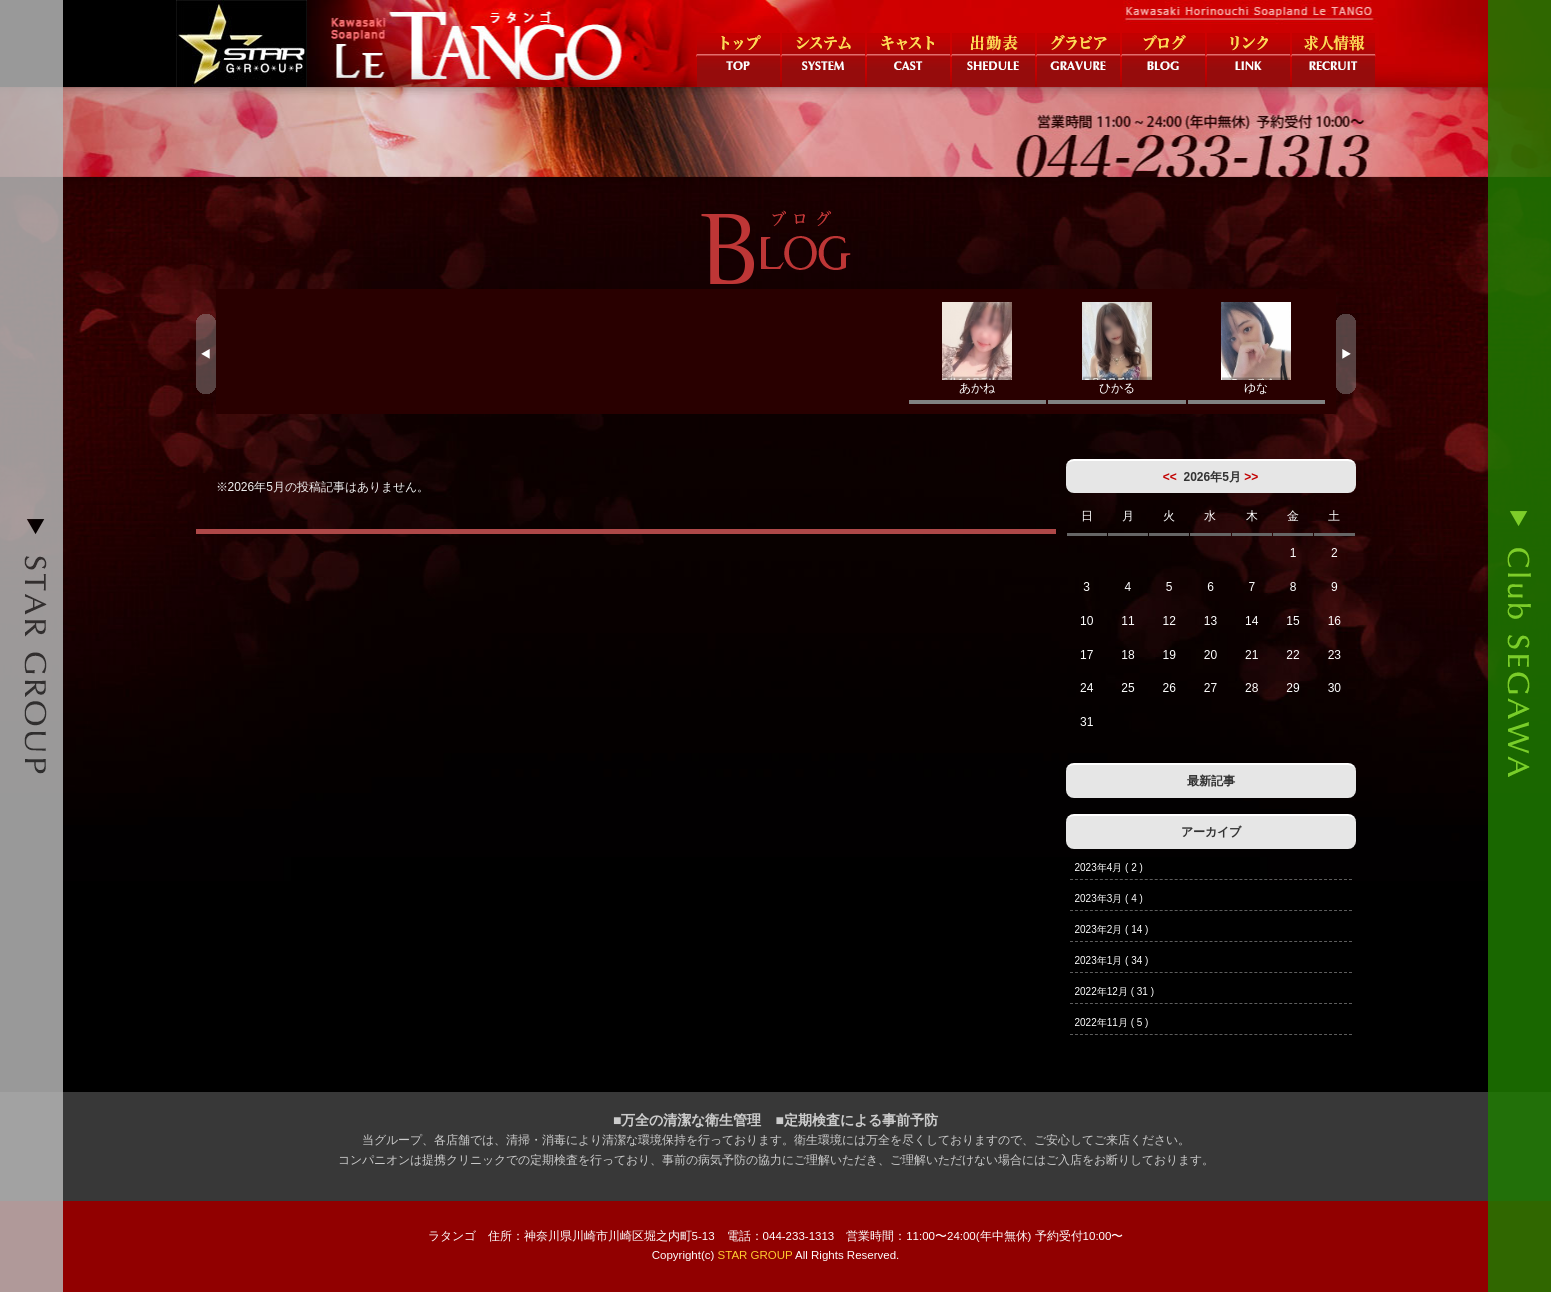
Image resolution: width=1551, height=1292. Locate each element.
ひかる (1117, 348)
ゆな (1257, 348)
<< (1170, 477)
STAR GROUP (755, 1255)
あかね (978, 348)
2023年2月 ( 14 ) (1112, 929)
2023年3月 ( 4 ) (1109, 898)
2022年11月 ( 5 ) (1112, 1022)
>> (1251, 477)
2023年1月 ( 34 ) (1112, 960)
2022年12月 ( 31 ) (1115, 991)
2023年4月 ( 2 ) (1109, 867)
